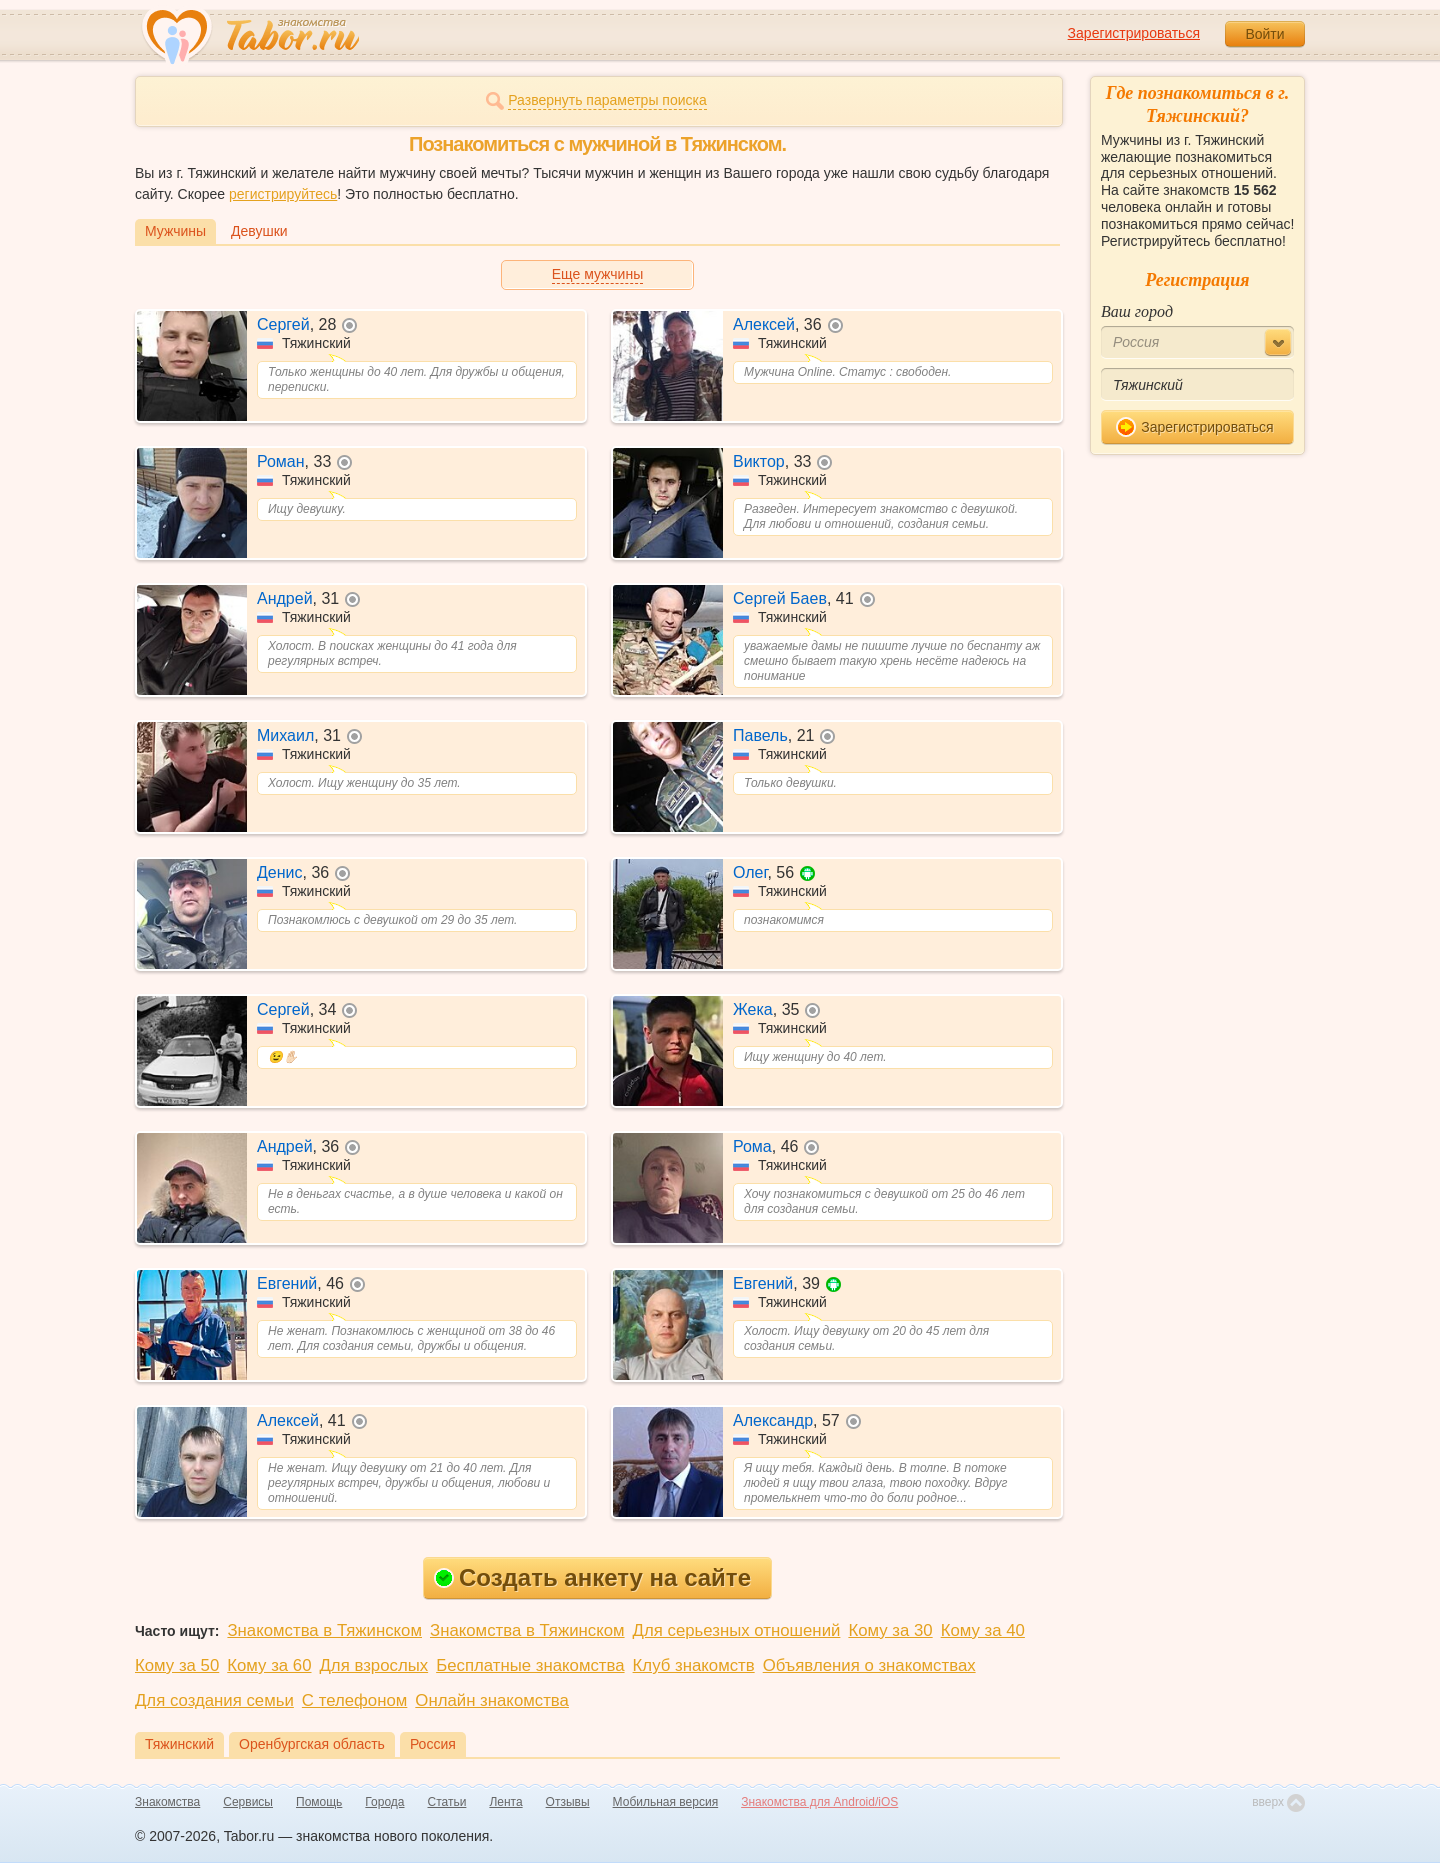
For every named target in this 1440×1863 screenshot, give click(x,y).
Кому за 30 (890, 1630)
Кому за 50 (177, 1665)
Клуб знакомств (694, 1665)
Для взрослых (374, 1665)
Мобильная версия (666, 1802)
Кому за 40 (983, 1630)
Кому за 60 (269, 1665)
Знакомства (167, 1802)
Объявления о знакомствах (869, 1665)
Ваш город (1137, 311)
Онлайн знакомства (492, 1700)
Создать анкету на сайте (592, 1577)
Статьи (447, 1802)
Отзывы (568, 1802)
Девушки (259, 231)
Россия (433, 1744)
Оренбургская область (312, 1744)
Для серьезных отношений (737, 1630)
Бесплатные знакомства (530, 1665)
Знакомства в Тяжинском (324, 1630)
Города (384, 1802)
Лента (505, 1802)
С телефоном (354, 1700)
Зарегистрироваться (1134, 33)
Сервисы (248, 1802)
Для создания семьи (214, 1700)
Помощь (319, 1802)
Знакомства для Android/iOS (819, 1802)
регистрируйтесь (283, 194)
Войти (1264, 34)
